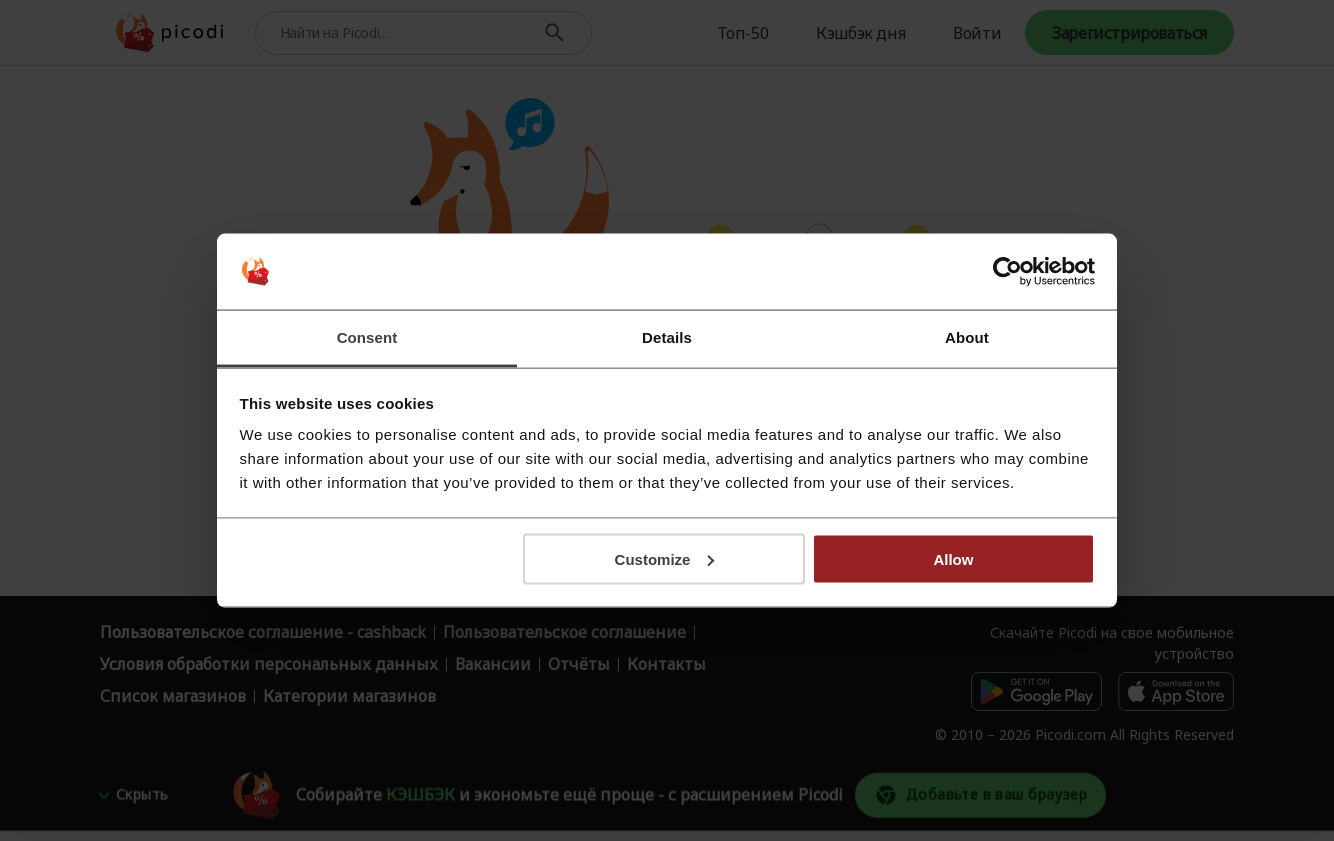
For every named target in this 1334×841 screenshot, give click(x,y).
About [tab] (967, 337)
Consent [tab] (367, 337)
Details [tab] (667, 337)
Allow (953, 558)
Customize (665, 558)
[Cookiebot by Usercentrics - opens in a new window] (1007, 272)
